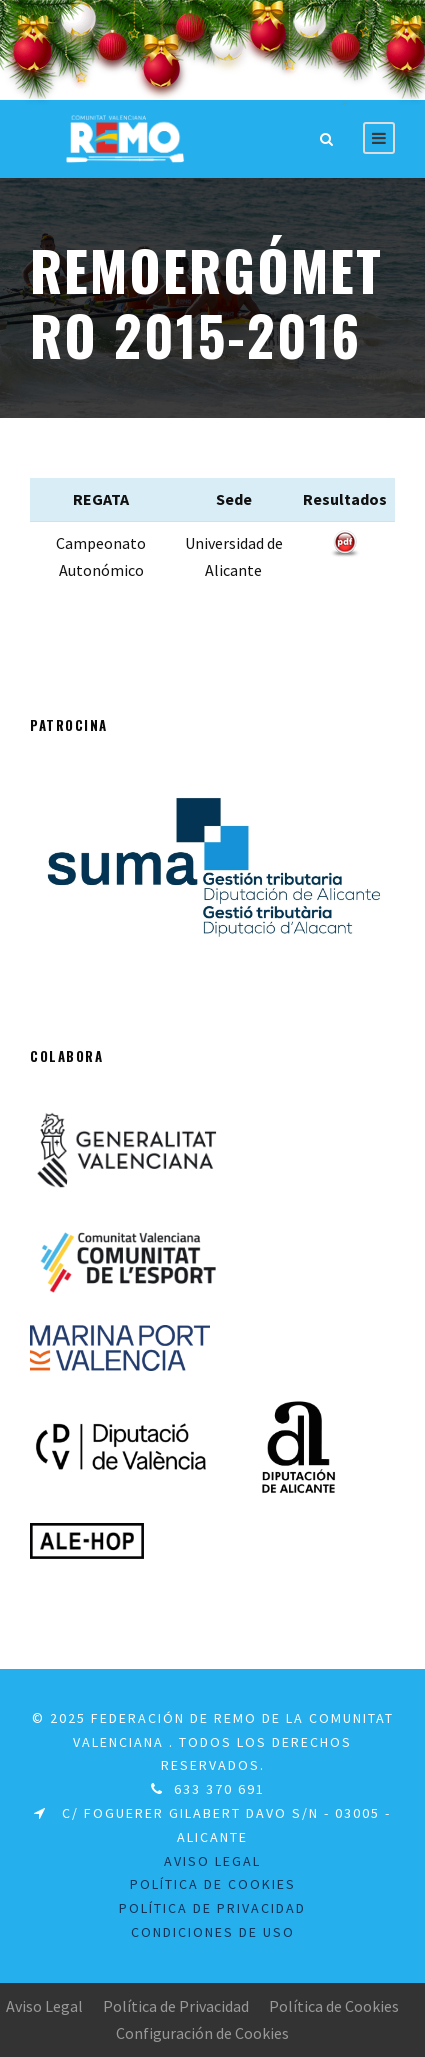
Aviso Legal (44, 2006)
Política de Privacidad (212, 1908)
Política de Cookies (334, 2006)
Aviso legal (212, 1861)
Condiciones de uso (213, 1932)
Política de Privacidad (176, 2006)
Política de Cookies (213, 1884)
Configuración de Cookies (202, 2033)
